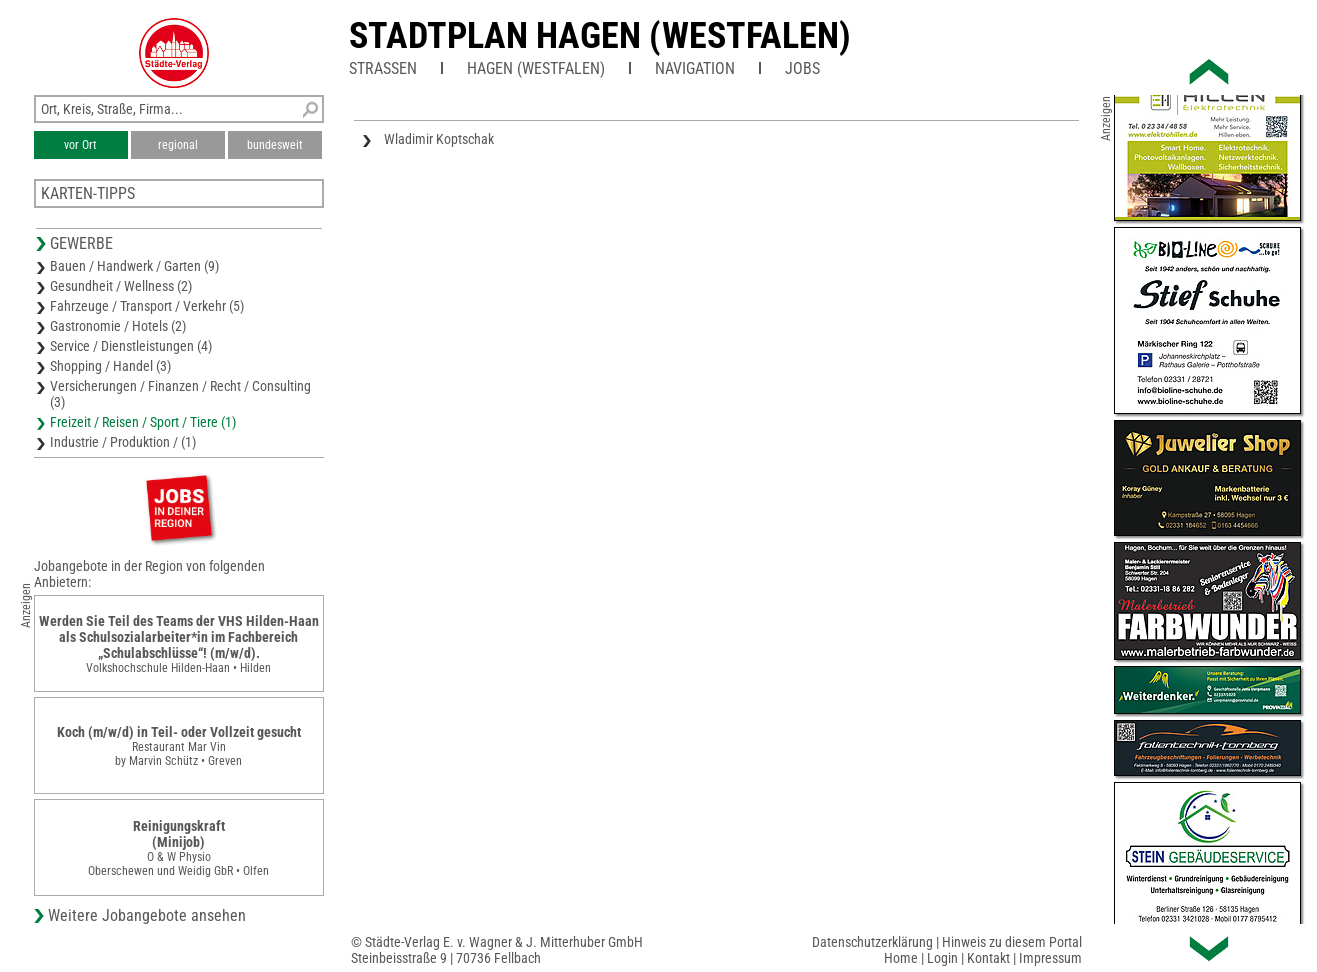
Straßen (383, 68)
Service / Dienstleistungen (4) (131, 346)
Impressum (1050, 958)
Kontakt (988, 958)
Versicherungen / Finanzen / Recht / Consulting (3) (180, 394)
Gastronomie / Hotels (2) (118, 326)
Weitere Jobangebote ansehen (147, 915)
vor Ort (80, 145)
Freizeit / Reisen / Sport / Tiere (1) (143, 422)
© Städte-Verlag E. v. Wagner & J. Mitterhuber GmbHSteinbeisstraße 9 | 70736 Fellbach (497, 950)
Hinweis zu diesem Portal (1012, 942)
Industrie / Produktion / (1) (123, 442)
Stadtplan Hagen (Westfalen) (600, 36)
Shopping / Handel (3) (110, 366)
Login (942, 958)
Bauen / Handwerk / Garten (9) (134, 266)
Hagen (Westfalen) (536, 68)
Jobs (802, 68)
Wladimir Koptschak (439, 139)
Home (901, 958)
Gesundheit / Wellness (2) (121, 286)
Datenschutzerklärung (872, 942)
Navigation (695, 68)
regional (178, 145)
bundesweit (275, 145)
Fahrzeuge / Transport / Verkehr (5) (147, 306)
